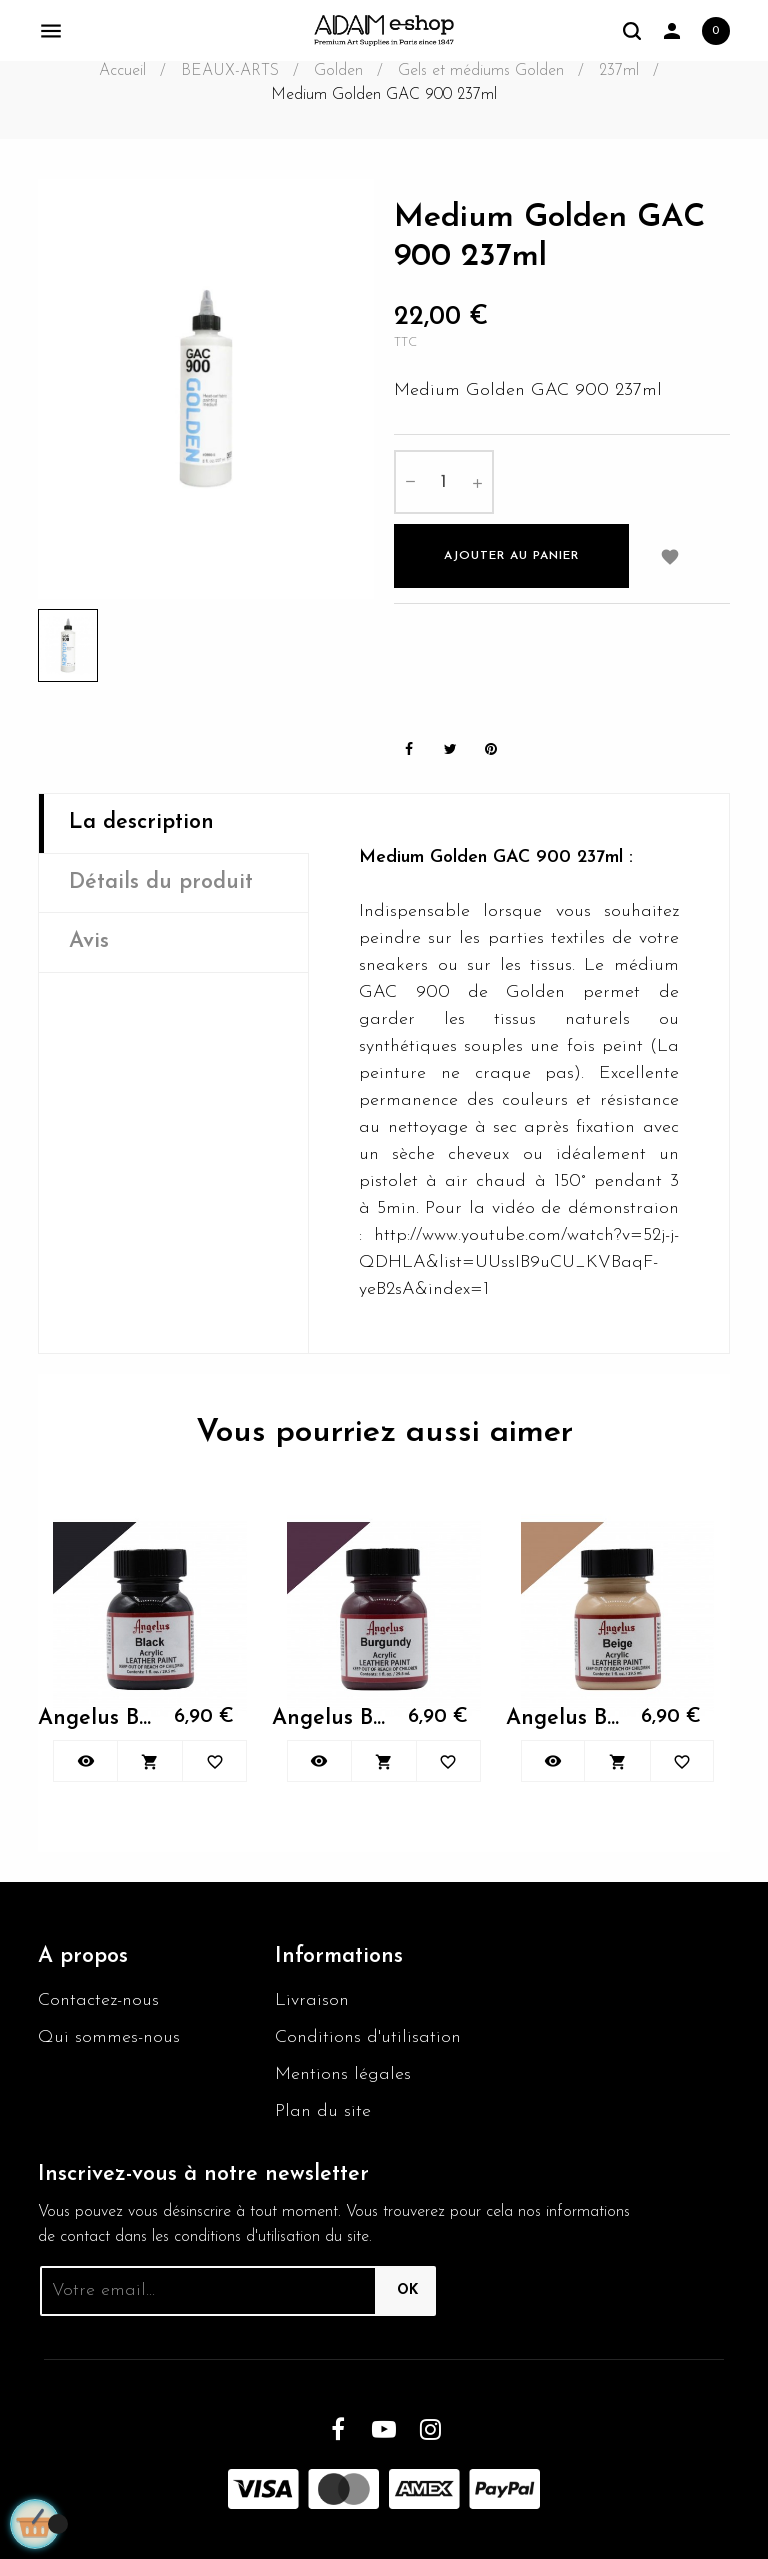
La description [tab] (141, 822)
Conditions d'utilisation (368, 2037)
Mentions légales (343, 2074)
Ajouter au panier (511, 556)
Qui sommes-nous (109, 2037)
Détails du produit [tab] (161, 882)
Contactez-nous (98, 2000)
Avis (89, 941)
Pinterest (491, 749)
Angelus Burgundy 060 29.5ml (330, 1718)
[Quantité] (444, 482)
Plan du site (323, 2111)
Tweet (450, 749)
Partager (409, 749)
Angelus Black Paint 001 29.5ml (96, 1718)
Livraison (312, 2000)
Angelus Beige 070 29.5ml (564, 1718)
